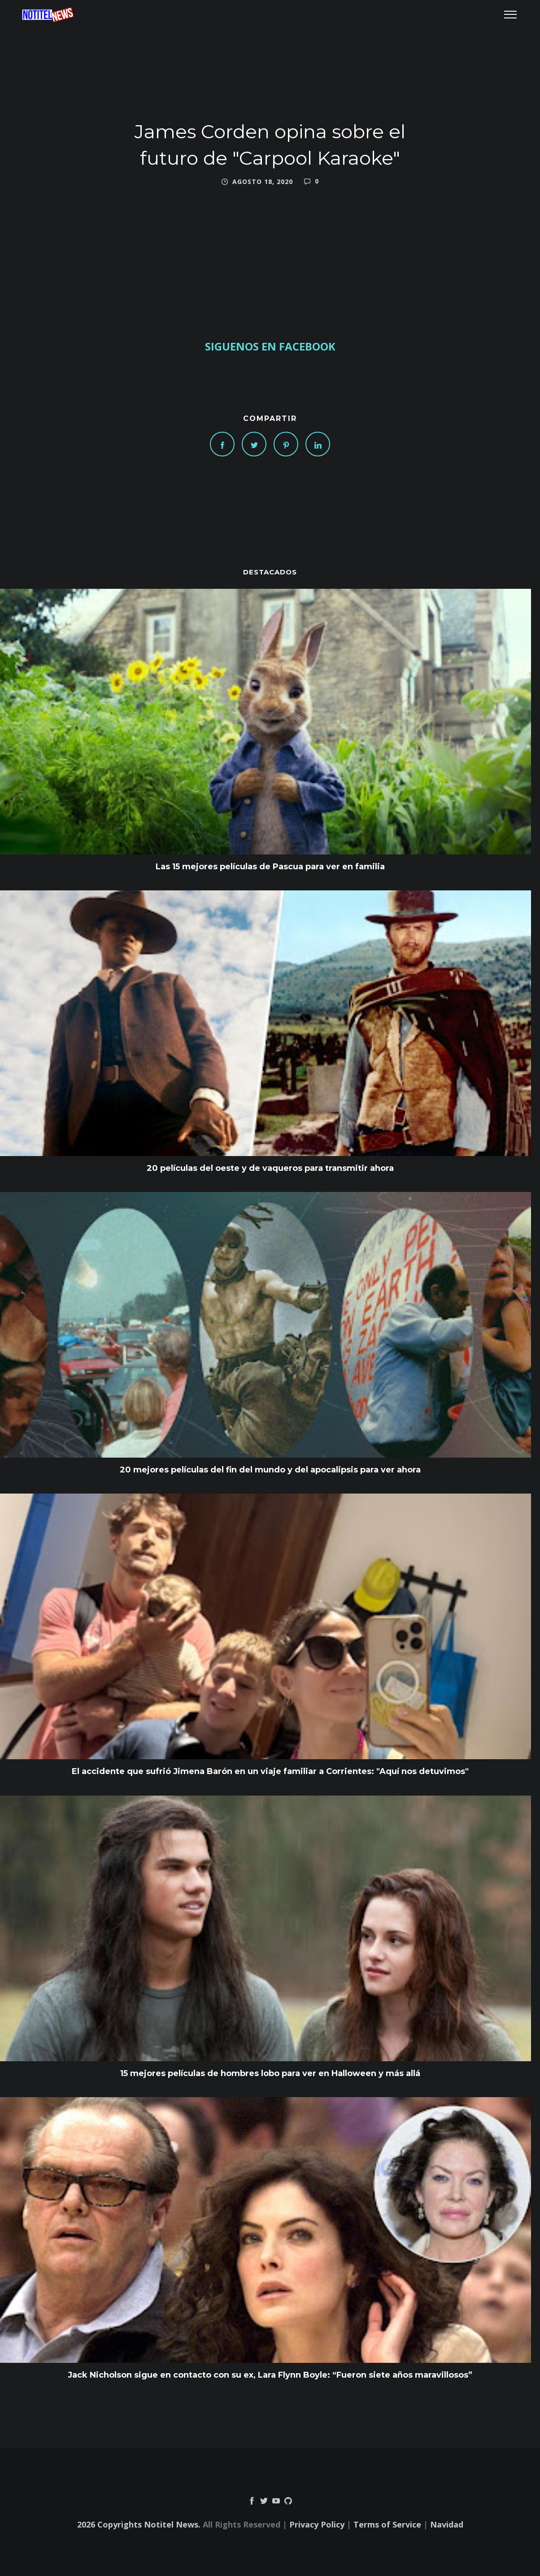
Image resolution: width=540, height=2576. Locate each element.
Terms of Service (387, 2524)
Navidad (446, 2524)
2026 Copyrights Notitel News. (138, 2524)
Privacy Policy (316, 2524)
